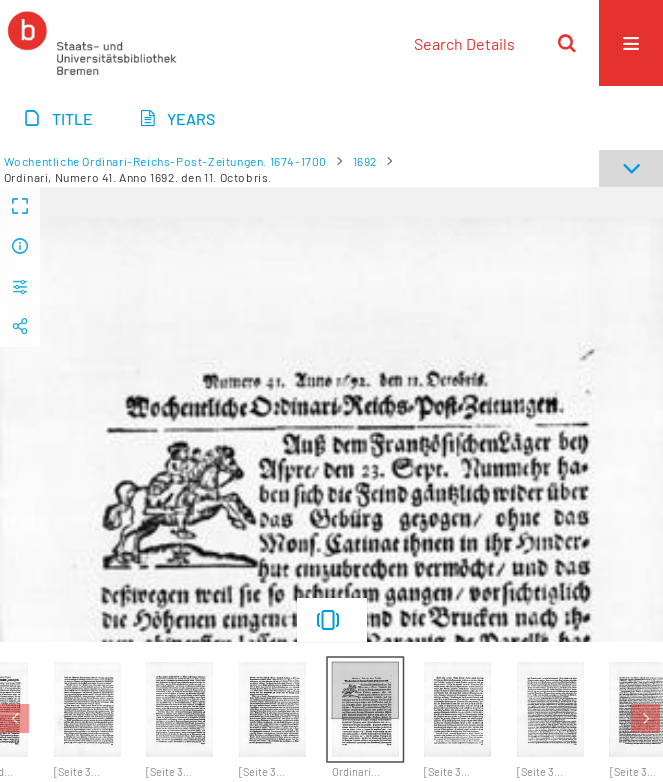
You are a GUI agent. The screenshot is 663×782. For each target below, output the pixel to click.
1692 (365, 161)
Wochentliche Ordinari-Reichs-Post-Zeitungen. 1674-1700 (165, 161)
